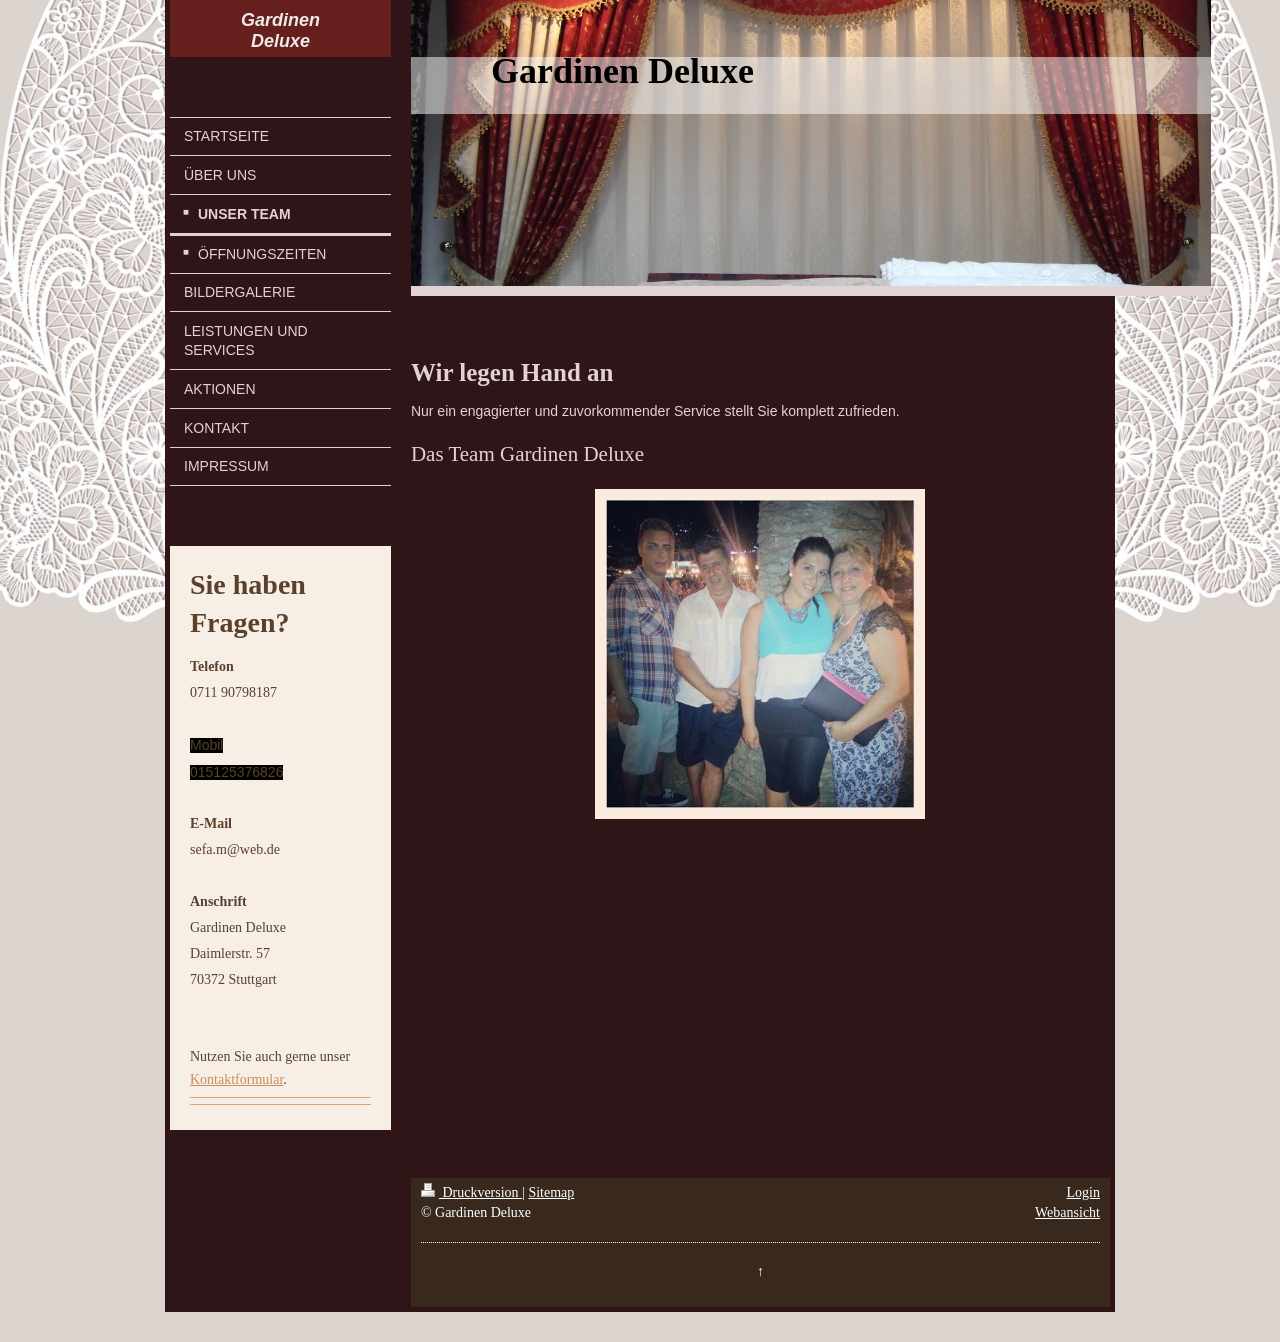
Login (1083, 1192)
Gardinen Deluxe (280, 30)
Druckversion (471, 1192)
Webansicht (1067, 1212)
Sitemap (551, 1192)
